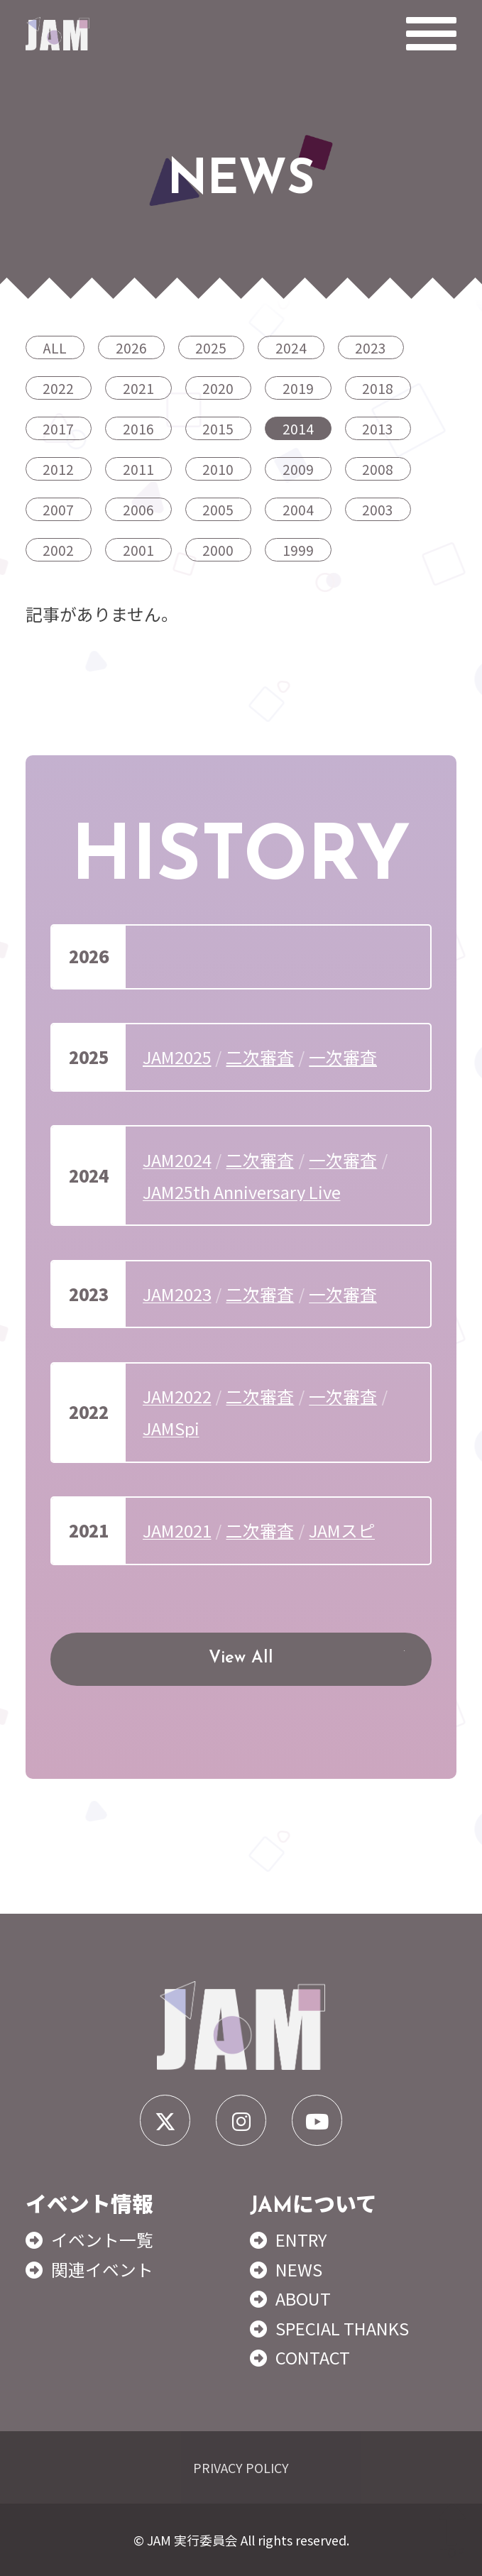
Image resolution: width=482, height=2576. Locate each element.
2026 (131, 347)
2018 (377, 388)
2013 (377, 428)
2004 (298, 509)
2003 (377, 509)
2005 (218, 509)
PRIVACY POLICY (241, 2467)
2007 (58, 509)
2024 (291, 347)
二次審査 (260, 1056)
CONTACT (312, 2357)
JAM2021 (177, 1530)
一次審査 (343, 1056)
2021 (138, 388)
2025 (210, 347)
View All (241, 1658)
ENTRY (301, 2239)
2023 (370, 347)
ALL (55, 347)
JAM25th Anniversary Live (242, 1191)
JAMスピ (342, 1530)
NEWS (298, 2269)
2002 (58, 549)
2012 (58, 468)
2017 (58, 428)
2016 (138, 428)
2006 (138, 509)
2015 (218, 428)
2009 (298, 468)
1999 (298, 549)
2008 (377, 468)
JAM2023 (177, 1293)
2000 (218, 549)
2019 (298, 388)
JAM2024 (177, 1159)
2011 (138, 468)
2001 (138, 549)
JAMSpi (171, 1427)
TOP (452, 2531)
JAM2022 (177, 1395)
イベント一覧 (102, 2239)
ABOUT (303, 2298)
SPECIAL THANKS (342, 2327)
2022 (58, 388)
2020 (218, 388)
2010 (218, 468)
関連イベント (102, 2269)
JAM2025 (177, 1056)
